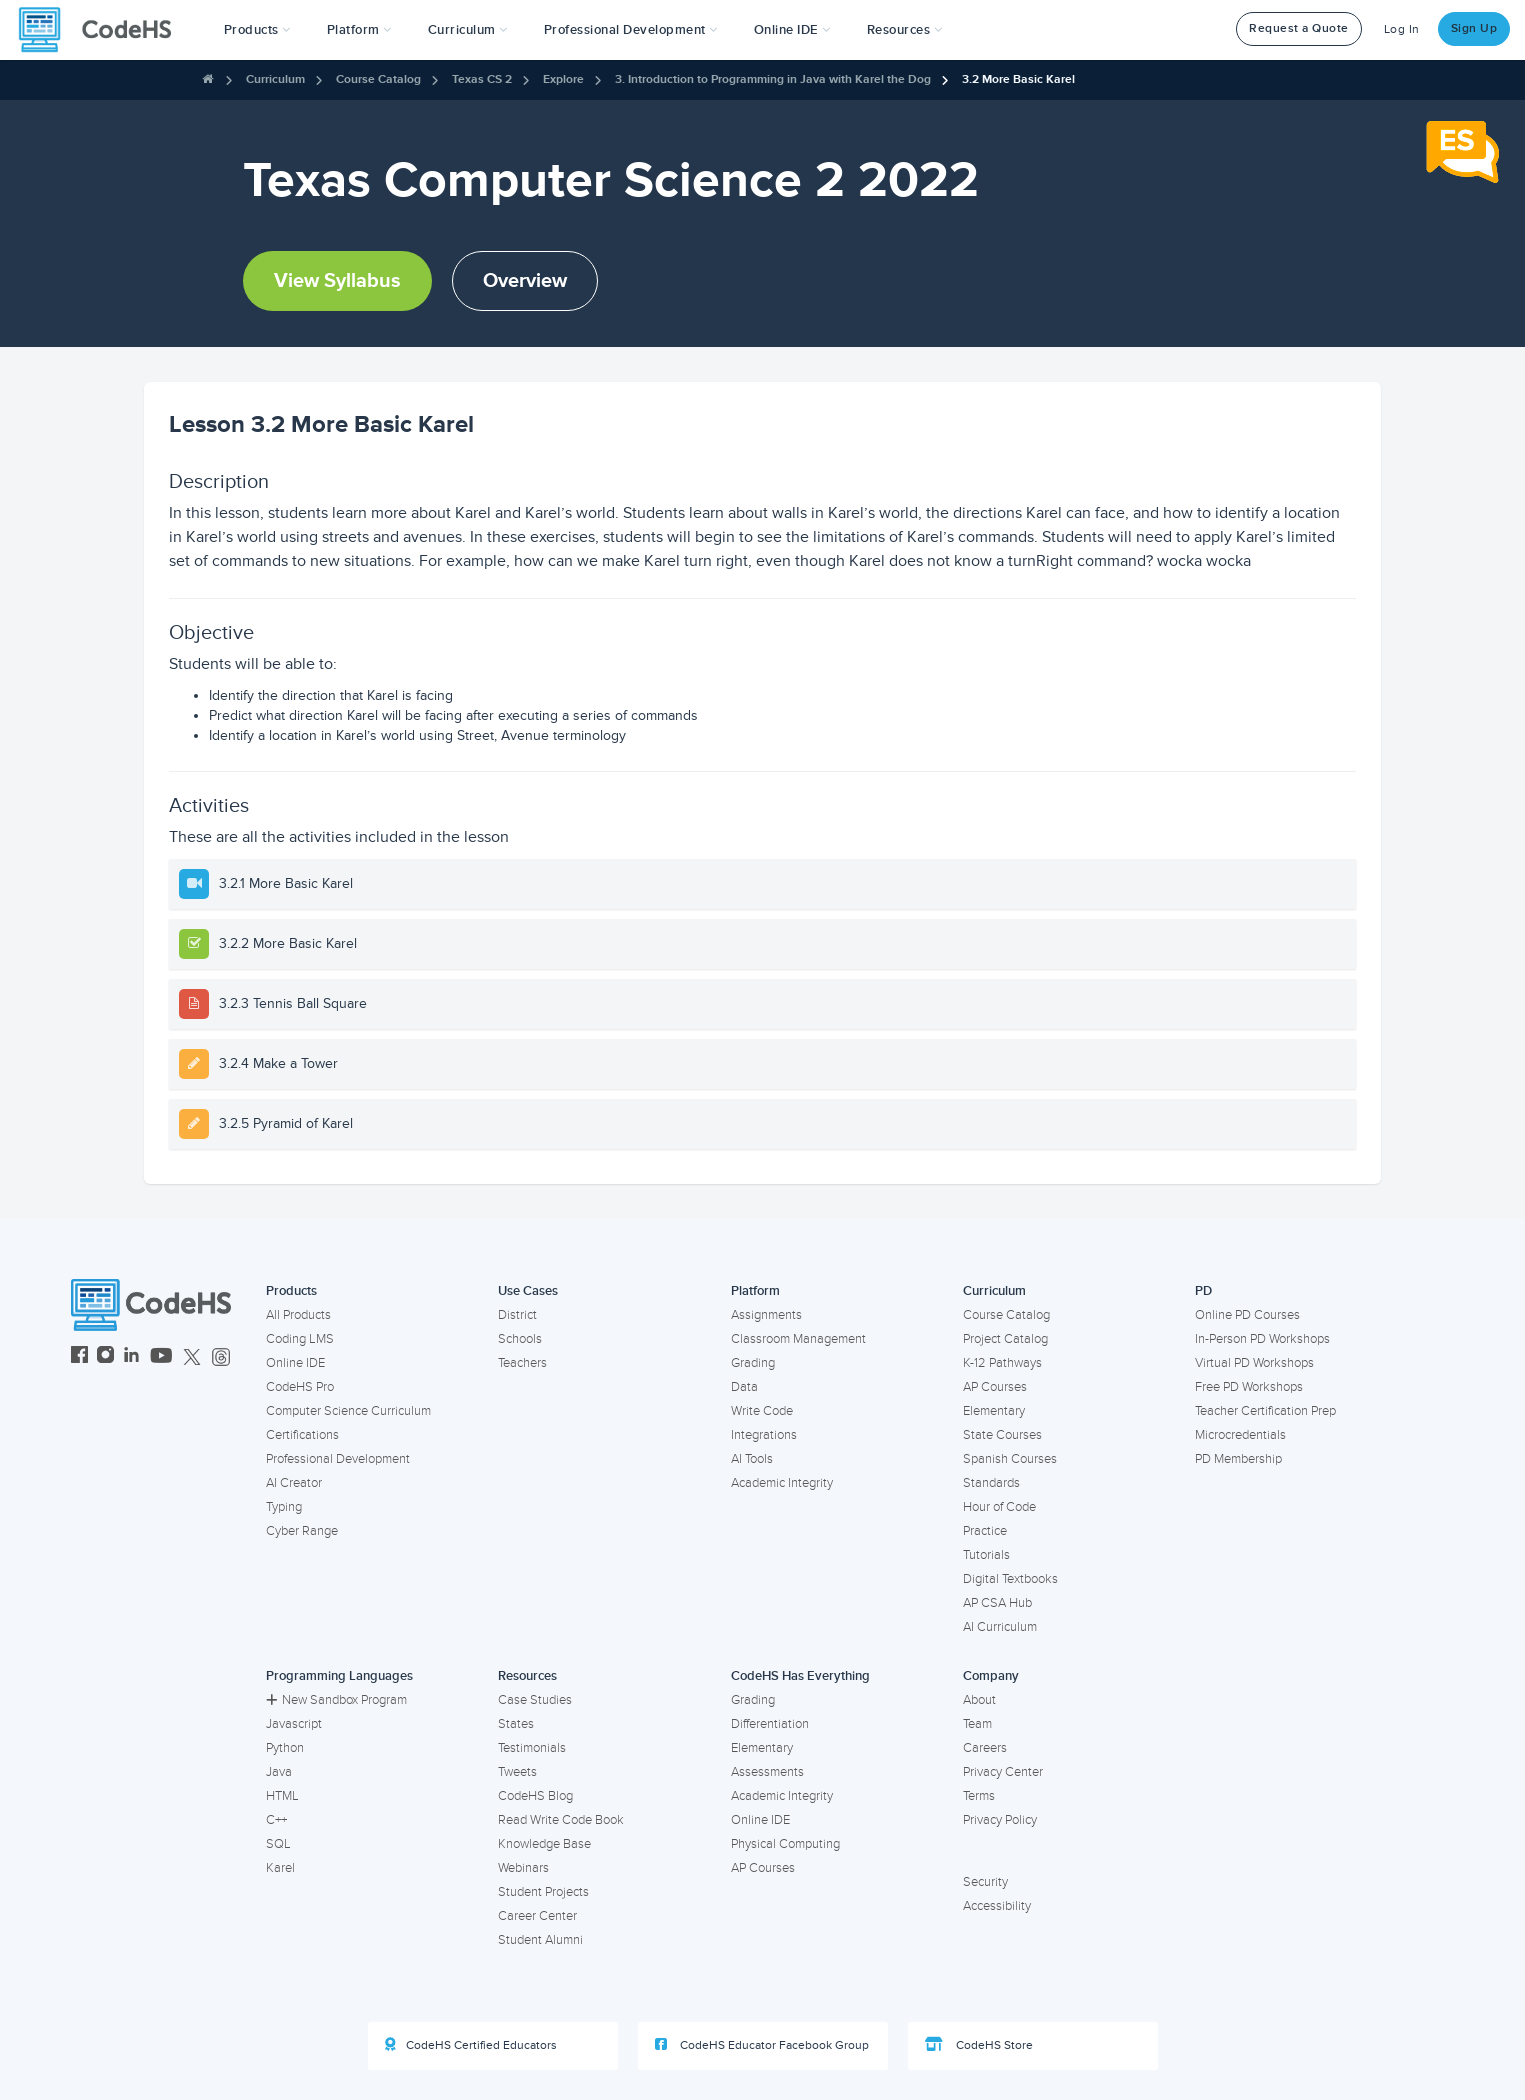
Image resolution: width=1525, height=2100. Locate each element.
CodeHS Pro (300, 1387)
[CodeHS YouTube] (161, 1357)
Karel (280, 1868)
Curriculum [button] (468, 30)
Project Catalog (1005, 1339)
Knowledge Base (544, 1844)
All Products (298, 1315)
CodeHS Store (979, 2045)
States (516, 1724)
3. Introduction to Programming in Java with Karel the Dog (773, 79)
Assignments (766, 1315)
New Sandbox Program (336, 1700)
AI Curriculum (1000, 1627)
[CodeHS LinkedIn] (131, 1357)
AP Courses (995, 1387)
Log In (1402, 29)
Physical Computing (785, 1844)
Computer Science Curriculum (348, 1411)
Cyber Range (302, 1531)
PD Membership (1238, 1459)
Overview (525, 281)
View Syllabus (337, 281)
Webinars (523, 1868)
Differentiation (770, 1724)
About (979, 1700)
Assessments (767, 1772)
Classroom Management (798, 1339)
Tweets (517, 1772)
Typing (284, 1507)
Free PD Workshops (1249, 1387)
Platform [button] (359, 30)
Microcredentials (1240, 1435)
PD (1203, 1291)
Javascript (294, 1724)
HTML (282, 1796)
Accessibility (997, 1906)
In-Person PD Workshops (1262, 1339)
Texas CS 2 (482, 79)
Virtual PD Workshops (1254, 1363)
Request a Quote (1299, 28)
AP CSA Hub (997, 1603)
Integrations (764, 1435)
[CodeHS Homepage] (103, 30)
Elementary (994, 1411)
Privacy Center (1003, 1772)
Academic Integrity (782, 1483)
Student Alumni (540, 1940)
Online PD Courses (1247, 1315)
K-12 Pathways (1002, 1363)
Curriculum (275, 79)
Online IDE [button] (792, 30)
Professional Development (338, 1459)
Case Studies (535, 1700)
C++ (276, 1820)
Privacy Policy (1000, 1820)
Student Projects (543, 1892)
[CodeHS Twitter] (192, 1357)
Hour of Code (999, 1507)
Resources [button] (905, 30)
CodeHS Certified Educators (471, 2045)
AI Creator (294, 1483)
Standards (991, 1483)
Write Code (762, 1411)
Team (977, 1724)
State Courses (1002, 1435)
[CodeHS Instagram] (105, 1357)
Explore (563, 79)
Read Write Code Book (561, 1820)
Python (285, 1748)
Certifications (302, 1435)
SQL (278, 1844)
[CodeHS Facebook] (79, 1357)
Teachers (522, 1363)
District (517, 1315)
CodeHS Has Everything (800, 1676)
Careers (985, 1748)
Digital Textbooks (1010, 1579)
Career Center (537, 1916)
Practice (985, 1531)
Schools (520, 1339)
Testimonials (532, 1748)
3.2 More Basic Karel (1018, 79)
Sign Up (1474, 28)
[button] (257, 30)
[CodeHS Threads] (221, 1357)
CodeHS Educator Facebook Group (762, 2045)
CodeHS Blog (535, 1796)
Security (985, 1882)
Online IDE (295, 1363)
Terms (979, 1796)
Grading (753, 1363)
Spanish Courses (1010, 1459)
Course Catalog (378, 79)
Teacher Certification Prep (1265, 1411)
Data (744, 1387)
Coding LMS (300, 1339)
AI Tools (752, 1459)
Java (279, 1772)
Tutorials (986, 1555)
